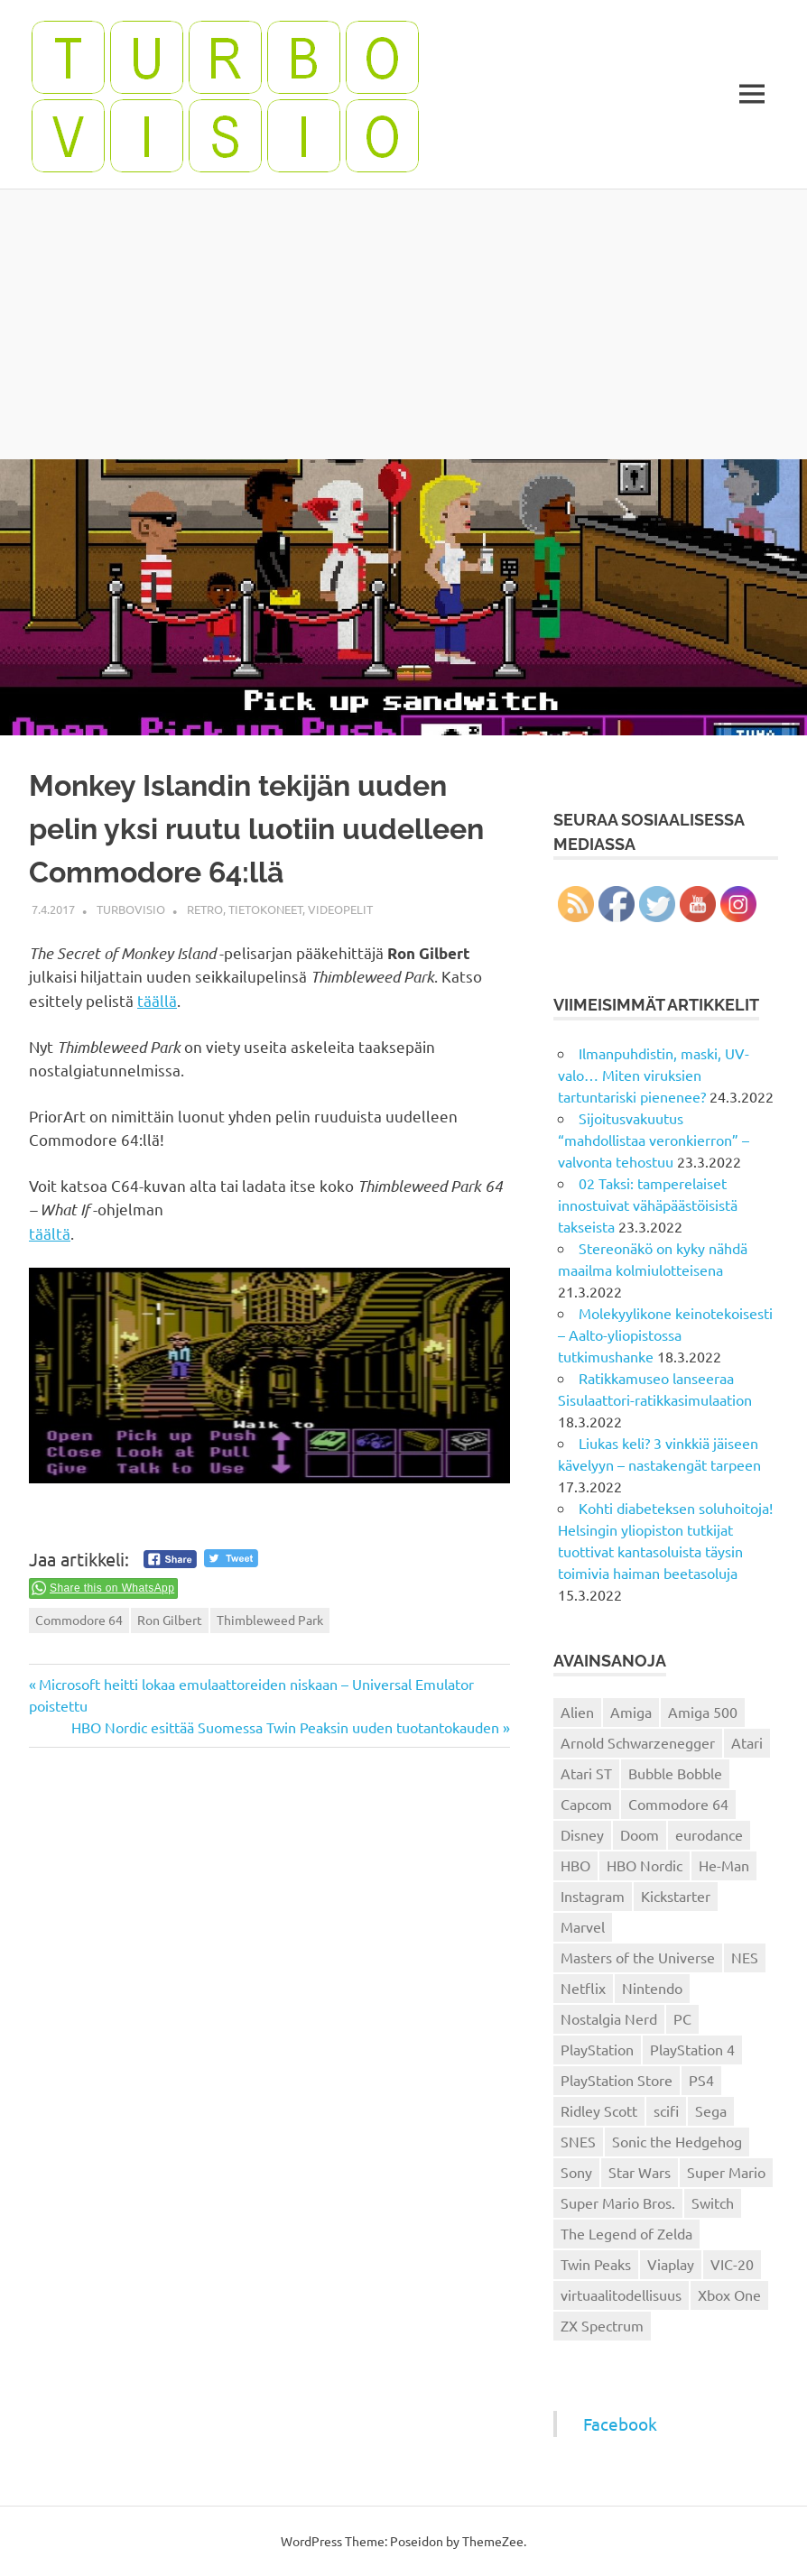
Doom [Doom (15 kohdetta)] (639, 1834)
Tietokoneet (265, 909)
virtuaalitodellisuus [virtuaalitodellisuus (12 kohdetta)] (621, 2294)
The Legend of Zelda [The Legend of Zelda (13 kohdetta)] (626, 2233)
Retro (205, 909)
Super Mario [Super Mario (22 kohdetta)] (726, 2172)
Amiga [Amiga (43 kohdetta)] (631, 1712)
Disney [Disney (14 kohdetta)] (582, 1834)
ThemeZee (493, 2541)
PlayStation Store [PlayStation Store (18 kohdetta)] (616, 2080)
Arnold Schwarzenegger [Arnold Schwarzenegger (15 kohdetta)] (638, 1742)
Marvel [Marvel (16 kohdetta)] (583, 1926)
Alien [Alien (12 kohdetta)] (577, 1712)
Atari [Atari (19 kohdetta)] (747, 1742)
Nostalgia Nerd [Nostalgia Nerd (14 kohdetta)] (609, 2018)
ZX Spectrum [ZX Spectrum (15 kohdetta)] (602, 2325)
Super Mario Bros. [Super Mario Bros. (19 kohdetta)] (618, 2202)
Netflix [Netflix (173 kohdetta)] (583, 1988)
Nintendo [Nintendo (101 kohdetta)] (652, 1988)
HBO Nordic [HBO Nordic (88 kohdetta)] (644, 1865)
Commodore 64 (79, 1619)
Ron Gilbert (169, 1619)
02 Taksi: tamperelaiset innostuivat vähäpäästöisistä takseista (647, 1204)
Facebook (620, 2423)
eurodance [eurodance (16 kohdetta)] (709, 1834)
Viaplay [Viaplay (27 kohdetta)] (670, 2264)
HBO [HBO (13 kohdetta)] (575, 1865)
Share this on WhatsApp (112, 1588)
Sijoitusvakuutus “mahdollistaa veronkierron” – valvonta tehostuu (653, 1139)
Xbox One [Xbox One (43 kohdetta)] (729, 2294)
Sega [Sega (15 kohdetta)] (711, 2110)
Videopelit (340, 909)
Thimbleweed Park (270, 1619)
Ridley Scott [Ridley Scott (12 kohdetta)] (599, 2110)
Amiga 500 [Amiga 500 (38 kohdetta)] (702, 1712)
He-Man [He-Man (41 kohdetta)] (724, 1865)
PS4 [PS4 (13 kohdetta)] (701, 2080)
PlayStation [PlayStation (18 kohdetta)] (597, 2049)
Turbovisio (131, 909)
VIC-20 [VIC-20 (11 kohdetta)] (732, 2264)
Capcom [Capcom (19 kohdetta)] (586, 1804)
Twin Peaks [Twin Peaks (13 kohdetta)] (596, 2264)
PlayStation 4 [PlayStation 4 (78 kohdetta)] (692, 2049)
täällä (157, 1000)
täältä (49, 1232)
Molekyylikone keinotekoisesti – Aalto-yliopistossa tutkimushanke (665, 1334)
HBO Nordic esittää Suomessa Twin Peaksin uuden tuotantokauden (285, 1727)
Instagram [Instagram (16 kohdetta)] (593, 1896)
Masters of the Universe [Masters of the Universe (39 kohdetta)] (638, 1957)
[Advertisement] (403, 324)
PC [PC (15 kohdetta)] (682, 2018)
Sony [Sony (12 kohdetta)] (576, 2172)
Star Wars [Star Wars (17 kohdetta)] (639, 2172)
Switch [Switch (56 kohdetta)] (712, 2202)
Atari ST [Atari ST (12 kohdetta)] (586, 1773)
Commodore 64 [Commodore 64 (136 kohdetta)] (678, 1804)
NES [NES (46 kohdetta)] (744, 1957)
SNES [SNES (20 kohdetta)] (578, 2141)
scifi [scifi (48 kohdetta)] (666, 2110)
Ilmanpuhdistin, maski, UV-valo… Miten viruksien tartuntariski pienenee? (653, 1074)
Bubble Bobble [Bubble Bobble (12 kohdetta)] (675, 1773)
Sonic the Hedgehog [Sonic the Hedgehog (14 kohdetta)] (677, 2141)
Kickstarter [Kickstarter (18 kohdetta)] (675, 1896)
